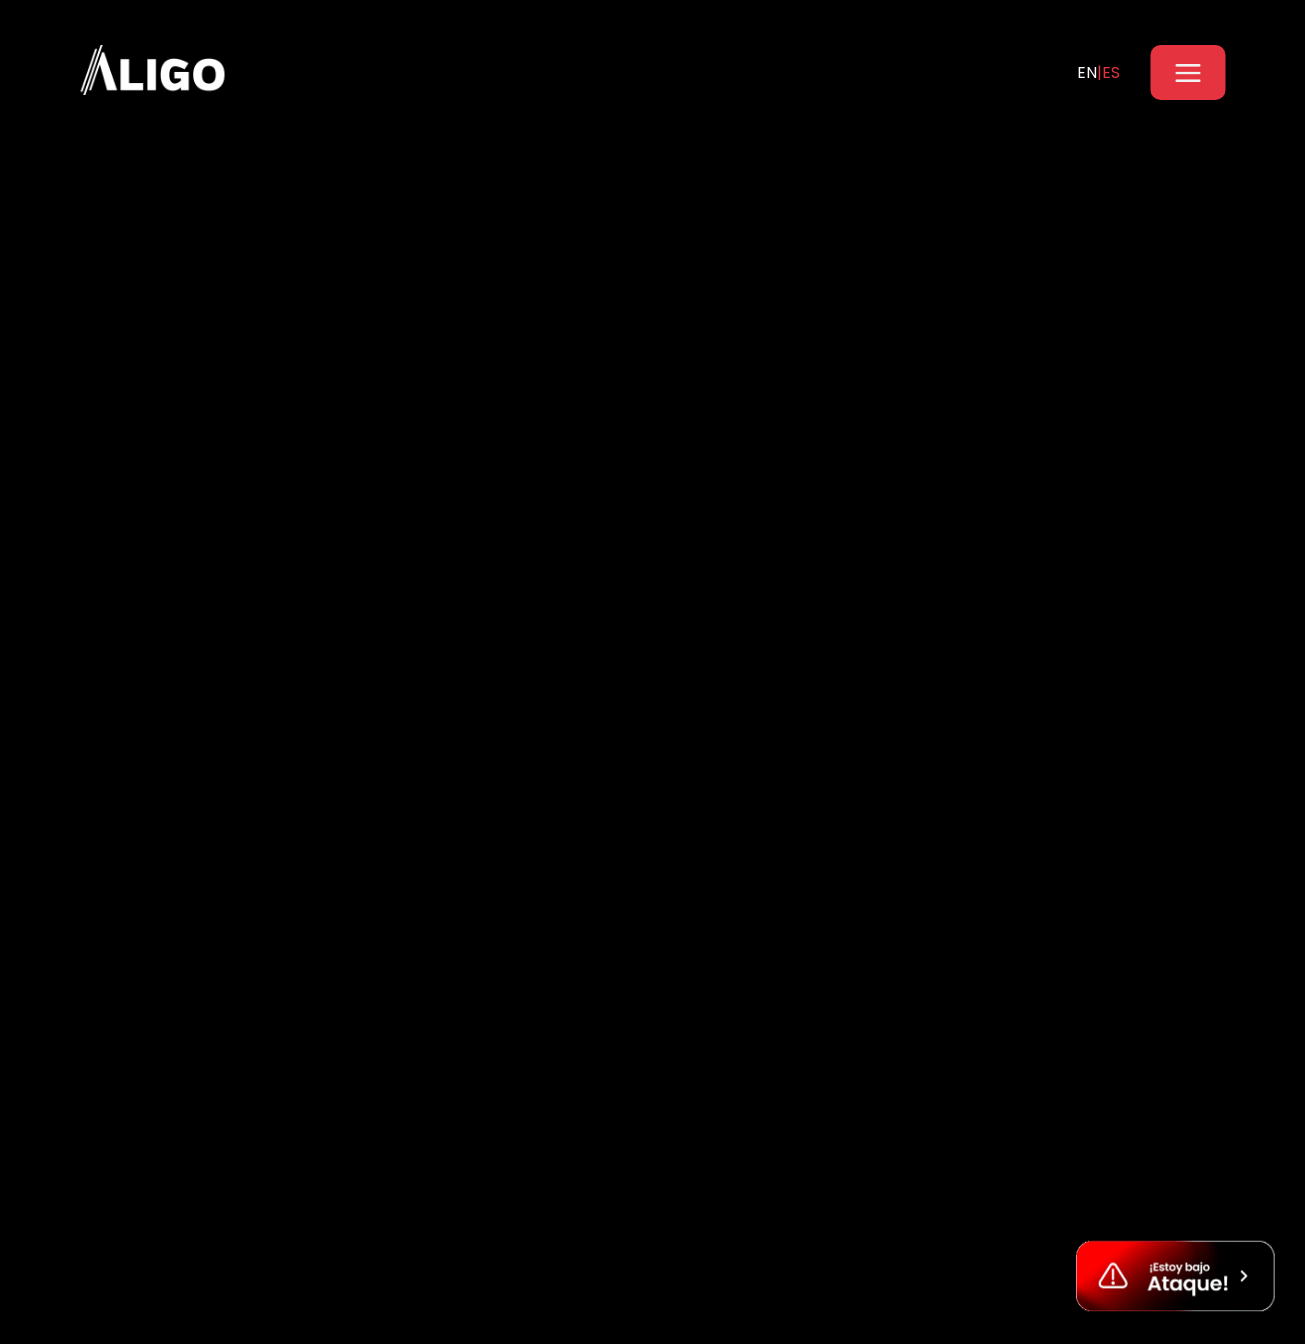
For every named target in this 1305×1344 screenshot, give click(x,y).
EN (1087, 72)
